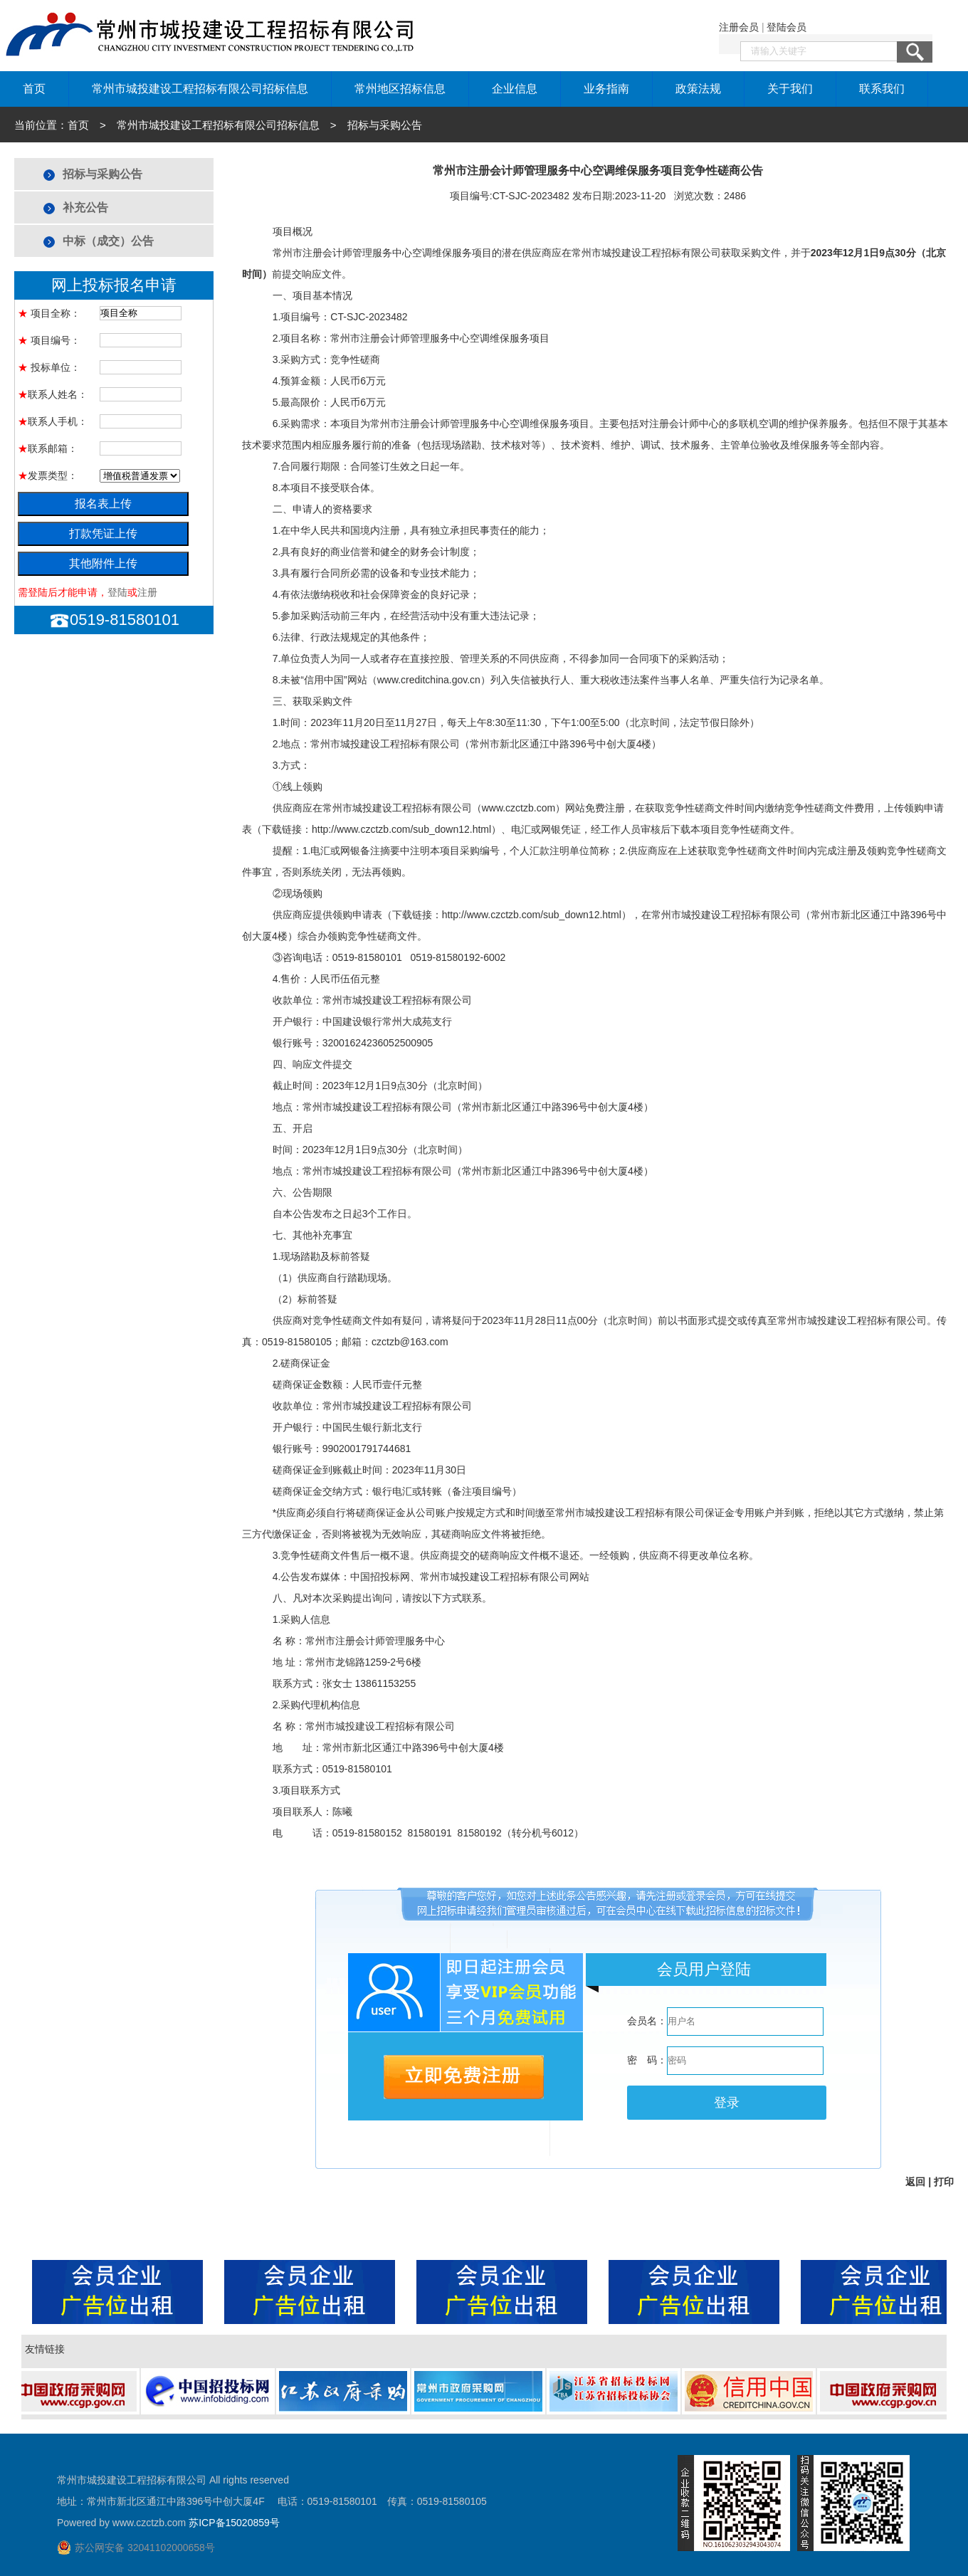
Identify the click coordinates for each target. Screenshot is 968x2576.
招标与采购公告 (102, 174)
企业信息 (514, 89)
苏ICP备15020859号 (234, 2522)
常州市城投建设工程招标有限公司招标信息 (200, 89)
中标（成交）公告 (108, 241)
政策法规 (698, 89)
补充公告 (85, 207)
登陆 (117, 592)
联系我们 (882, 89)
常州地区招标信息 (400, 89)
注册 (147, 592)
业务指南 (606, 89)
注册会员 (739, 27)
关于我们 (790, 89)
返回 (915, 2181)
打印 (944, 2181)
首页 (34, 89)
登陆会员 (786, 27)
